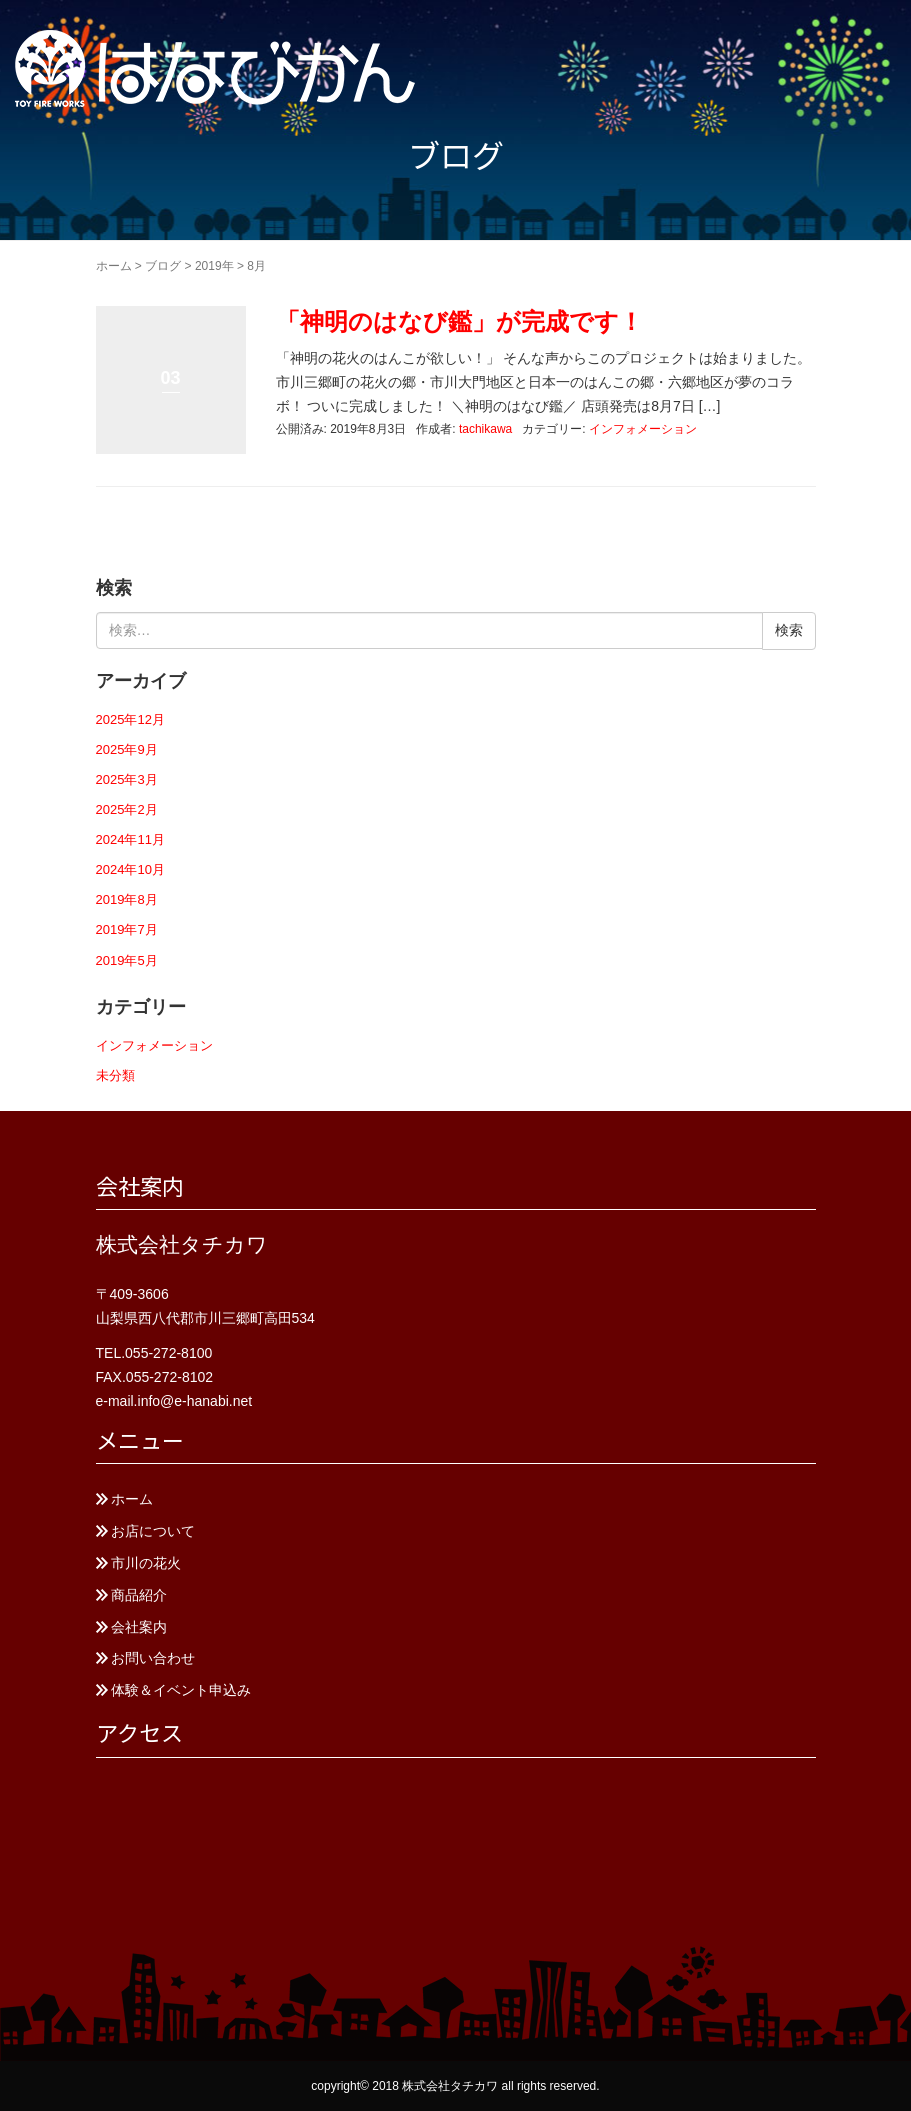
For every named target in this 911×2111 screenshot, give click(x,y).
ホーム (114, 266)
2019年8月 (127, 899)
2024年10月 (130, 869)
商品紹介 (139, 1595)
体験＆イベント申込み (181, 1690)
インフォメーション (643, 429)
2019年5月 (127, 960)
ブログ (163, 266)
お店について (153, 1531)
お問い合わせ (153, 1658)
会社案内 (139, 1627)
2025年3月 (127, 779)
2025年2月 (127, 809)
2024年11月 (130, 839)
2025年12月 (130, 719)
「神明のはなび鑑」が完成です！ (459, 321)
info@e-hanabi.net (195, 1401)
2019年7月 (127, 929)
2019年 (214, 266)
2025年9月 (127, 749)
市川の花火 (146, 1563)
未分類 (115, 1075)
